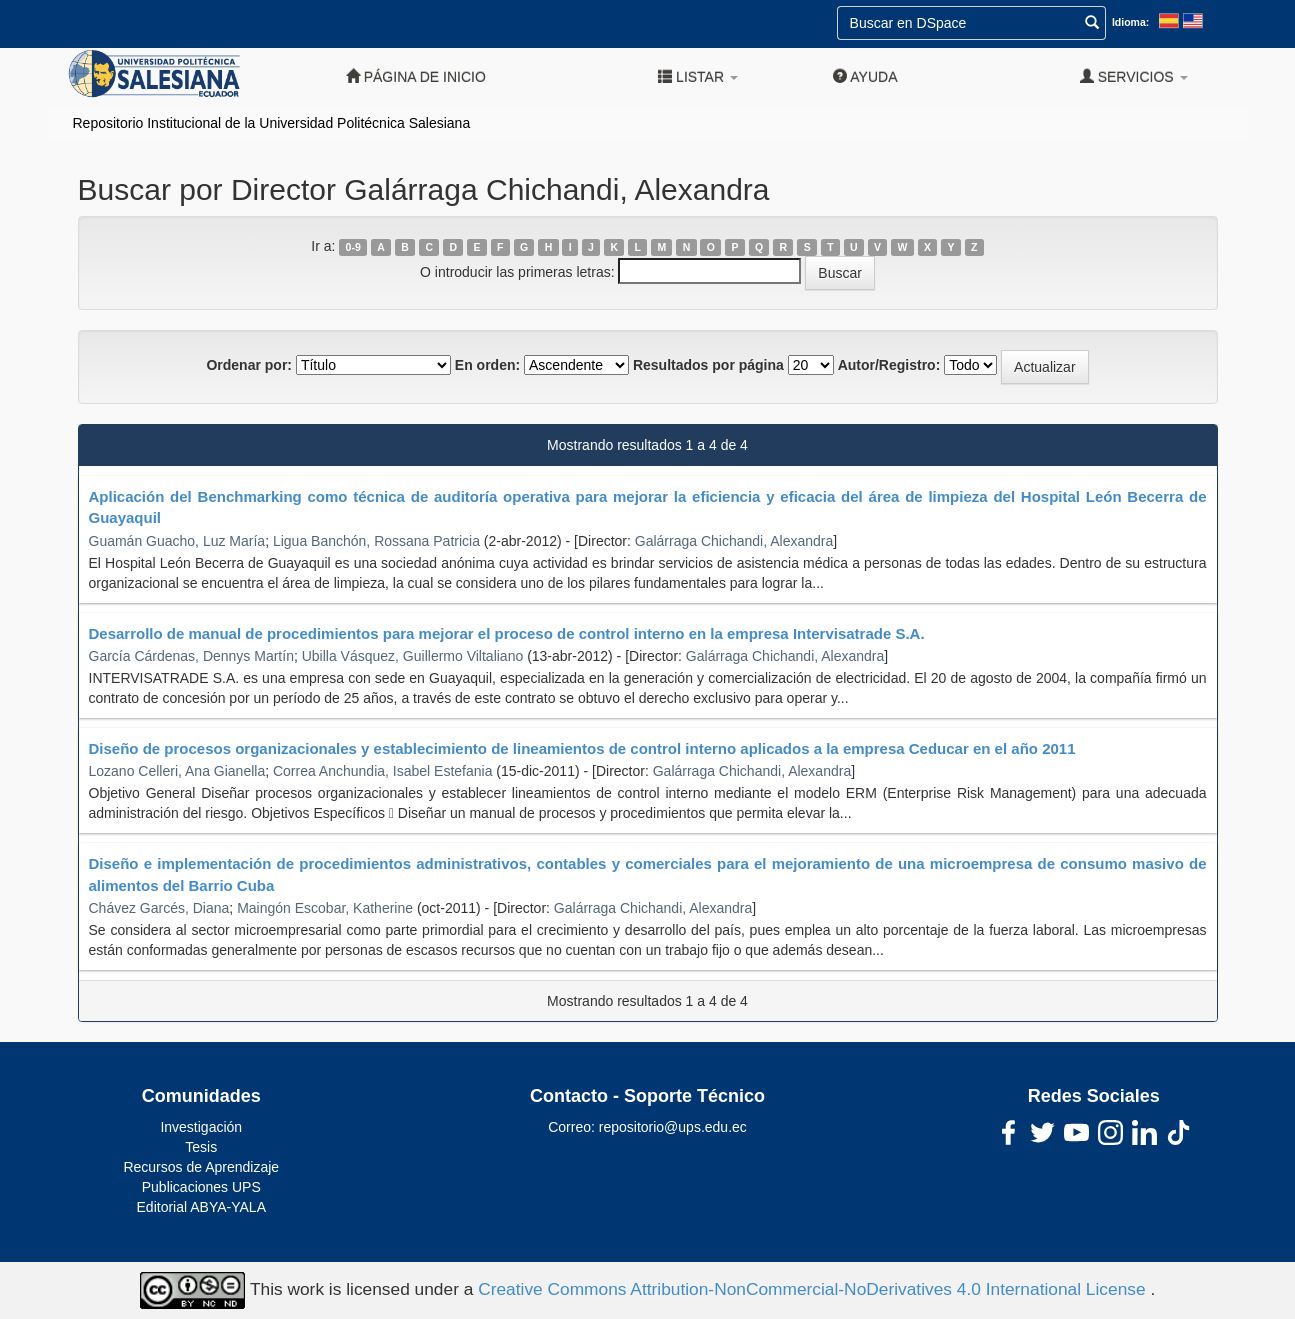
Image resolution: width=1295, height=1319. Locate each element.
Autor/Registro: (889, 365)
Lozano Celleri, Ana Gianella (177, 771)
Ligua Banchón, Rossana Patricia (376, 541)
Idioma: (1130, 22)
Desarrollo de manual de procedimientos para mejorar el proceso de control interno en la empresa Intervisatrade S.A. (507, 633)
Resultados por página (708, 365)
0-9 (353, 247)
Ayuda (865, 76)
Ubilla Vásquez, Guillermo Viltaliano (413, 656)
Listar (698, 76)
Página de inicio (416, 76)
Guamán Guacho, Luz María (177, 541)
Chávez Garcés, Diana (159, 908)
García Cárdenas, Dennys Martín (191, 656)
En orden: (487, 365)
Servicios (1134, 76)
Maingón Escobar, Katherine (325, 908)
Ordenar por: (249, 365)
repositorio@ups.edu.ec (673, 1127)
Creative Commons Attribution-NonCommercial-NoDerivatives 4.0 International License (814, 1289)
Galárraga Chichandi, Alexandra (734, 541)
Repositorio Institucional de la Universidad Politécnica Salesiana (272, 123)
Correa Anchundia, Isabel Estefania (382, 771)
